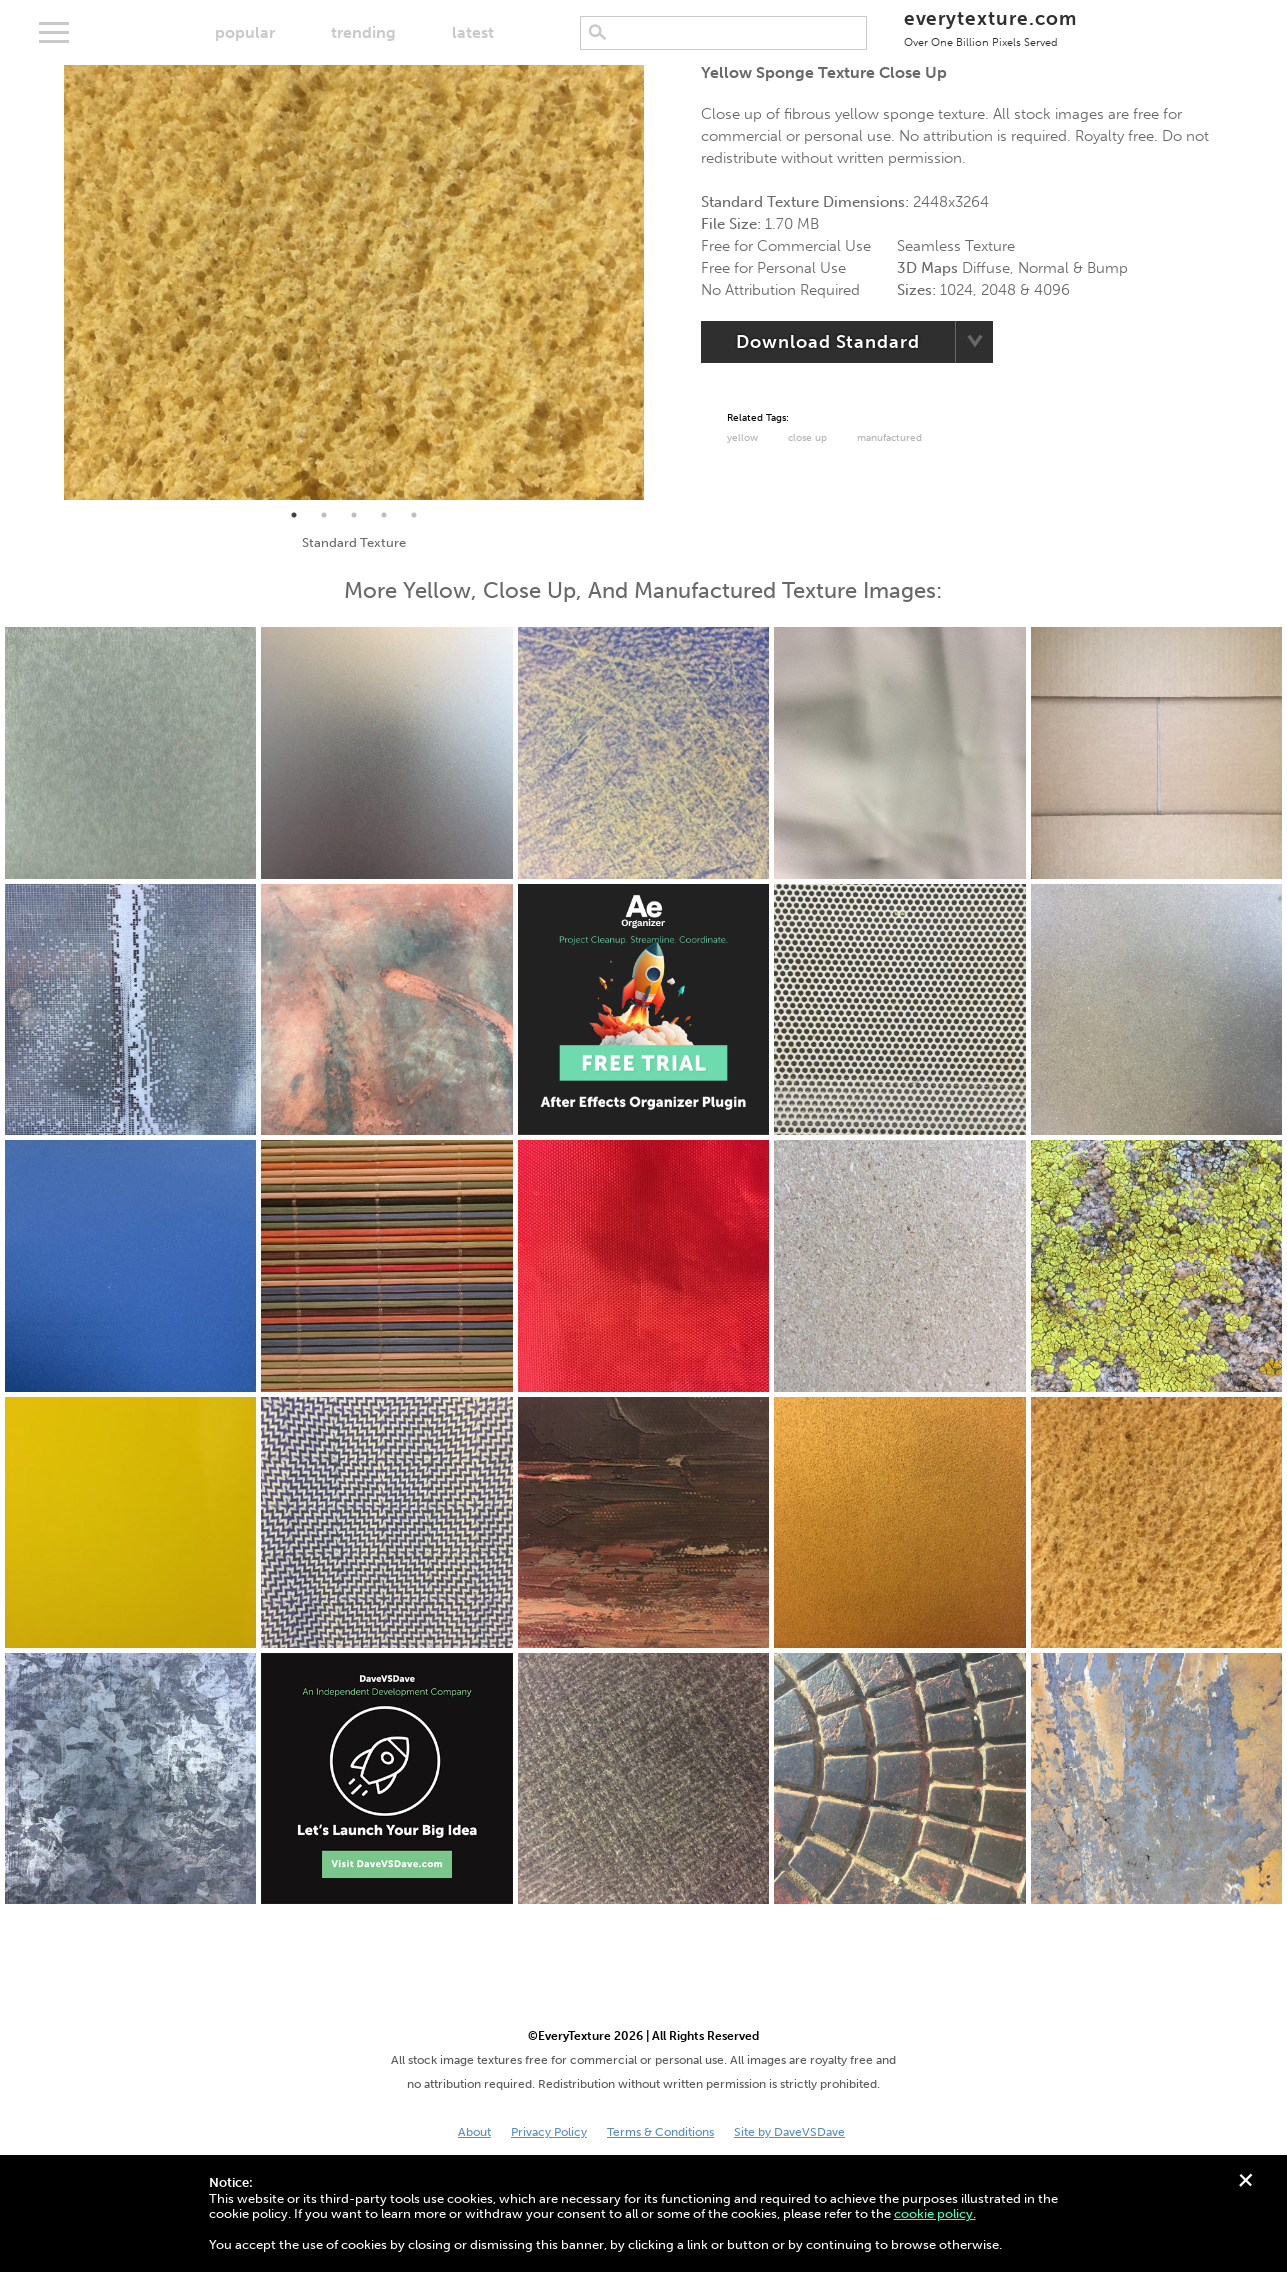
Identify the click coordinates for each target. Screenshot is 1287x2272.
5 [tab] (414, 515)
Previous (49, 283)
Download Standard (827, 342)
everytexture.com (990, 27)
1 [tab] (294, 515)
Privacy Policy (549, 2132)
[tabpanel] (354, 282)
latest (473, 32)
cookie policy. (935, 2213)
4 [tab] (384, 515)
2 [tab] (324, 515)
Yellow (742, 438)
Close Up (807, 438)
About (474, 2132)
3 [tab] (354, 515)
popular (245, 32)
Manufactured (889, 438)
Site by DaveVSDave (789, 2132)
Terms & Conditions (660, 2132)
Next (659, 283)
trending (363, 32)
